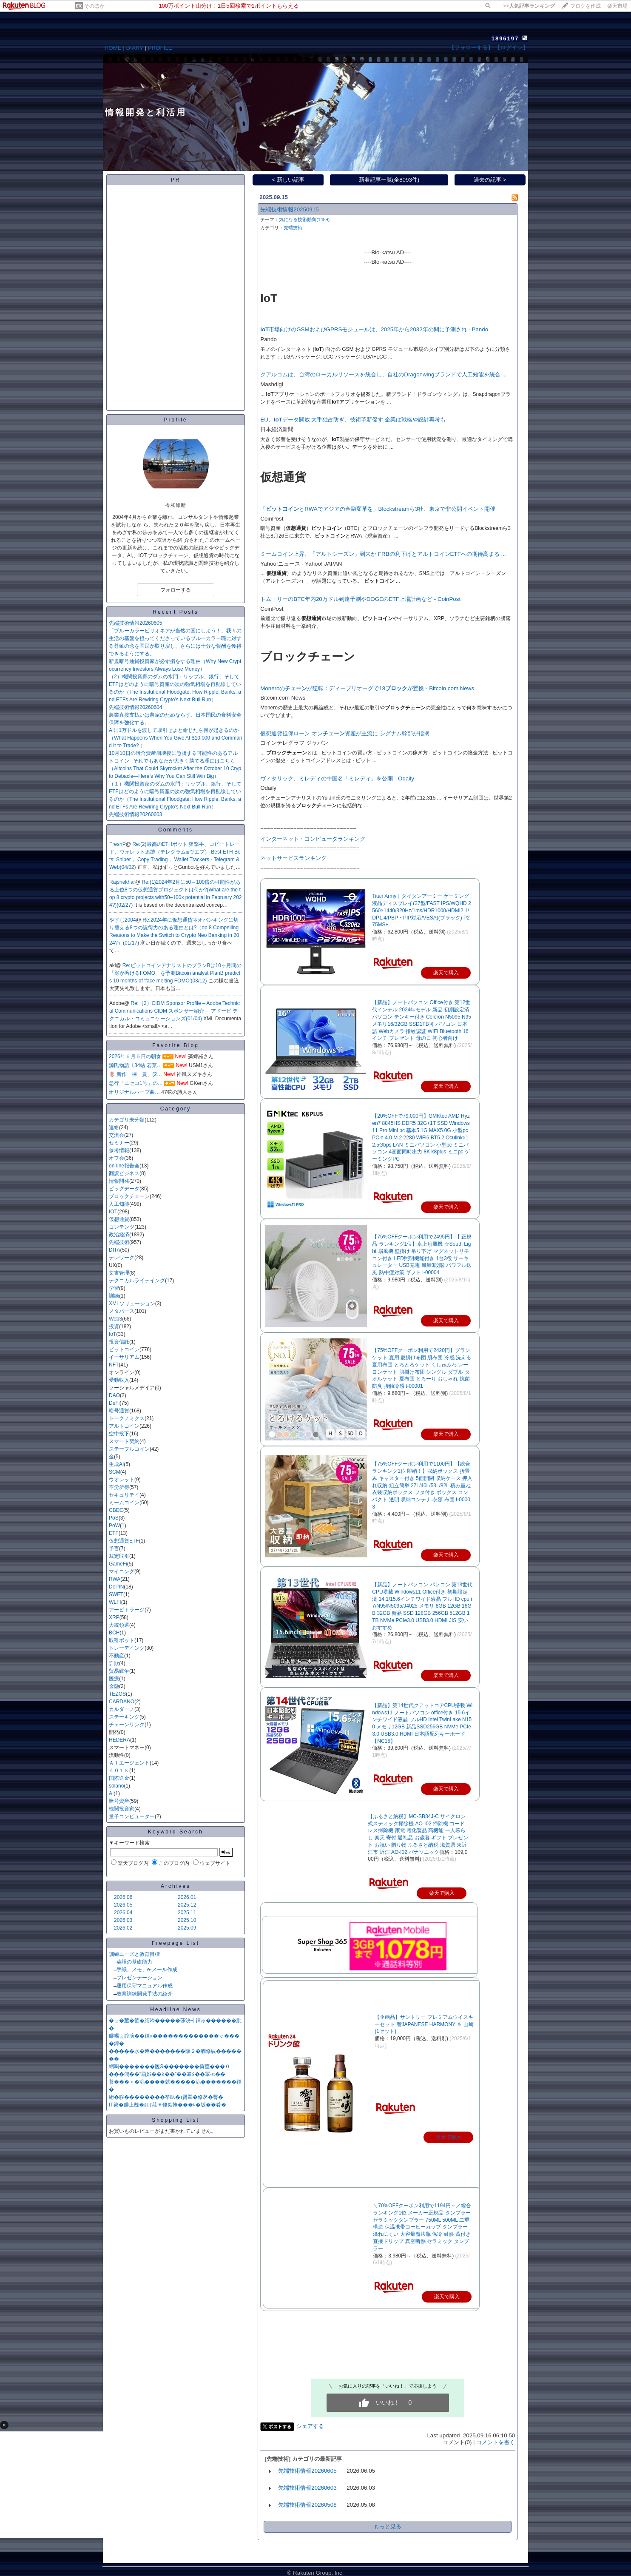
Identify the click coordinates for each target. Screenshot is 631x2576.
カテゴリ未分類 (127, 1120)
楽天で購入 (448, 2137)
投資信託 (119, 1342)
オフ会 (116, 1158)
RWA (114, 1579)
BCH (114, 1633)
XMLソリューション (132, 1304)
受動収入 (119, 1380)
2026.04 (123, 1913)
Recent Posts (175, 612)
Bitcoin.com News (282, 698)
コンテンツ (121, 1227)
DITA (114, 1250)
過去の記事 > (490, 179)
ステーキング (124, 1717)
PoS (114, 1518)
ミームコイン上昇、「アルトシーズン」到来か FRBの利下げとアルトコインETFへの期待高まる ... (383, 554)
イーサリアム (124, 1357)
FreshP (117, 844)
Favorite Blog (175, 1045)
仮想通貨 (119, 1219)
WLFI (115, 1602)
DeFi (114, 1403)
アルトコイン (124, 1426)
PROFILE (160, 48)
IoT (112, 1334)
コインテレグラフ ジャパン (294, 743)
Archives (175, 1886)
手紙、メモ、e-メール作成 (147, 1970)
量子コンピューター (132, 1816)
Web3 (115, 1319)
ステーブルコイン (129, 1449)
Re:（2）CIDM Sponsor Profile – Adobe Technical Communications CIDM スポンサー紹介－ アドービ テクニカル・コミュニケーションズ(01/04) (174, 1011)
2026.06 (123, 1897)
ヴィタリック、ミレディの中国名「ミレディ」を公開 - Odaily (337, 778)
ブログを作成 (585, 6)
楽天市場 (617, 6)
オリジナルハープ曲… (134, 1092)
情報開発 (119, 1181)
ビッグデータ (124, 1189)
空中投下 (119, 1434)
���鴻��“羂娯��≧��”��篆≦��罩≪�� (167, 2074)
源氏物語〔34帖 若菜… (135, 1065)
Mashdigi (271, 384)
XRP (114, 1617)
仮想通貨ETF (124, 1541)
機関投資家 (121, 1809)
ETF (114, 1533)
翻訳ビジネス (124, 1173)
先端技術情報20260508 (307, 2505)
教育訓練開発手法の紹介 (145, 1994)
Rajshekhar (122, 882)
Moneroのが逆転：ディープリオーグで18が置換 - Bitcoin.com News (367, 688)
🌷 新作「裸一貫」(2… (135, 1074)
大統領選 (119, 1625)
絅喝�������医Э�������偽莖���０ (169, 2066)
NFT (114, 1365)
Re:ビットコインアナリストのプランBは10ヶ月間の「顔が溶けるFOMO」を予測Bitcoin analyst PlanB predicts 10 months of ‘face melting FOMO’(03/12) (175, 973)
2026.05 (123, 1905)
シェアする (310, 2426)
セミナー (119, 1143)
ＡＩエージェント (129, 1763)
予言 (114, 1548)
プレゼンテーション (139, 1978)
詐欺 (114, 1663)
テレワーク (121, 1258)
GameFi (118, 1564)
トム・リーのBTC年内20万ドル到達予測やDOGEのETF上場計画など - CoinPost (360, 599)
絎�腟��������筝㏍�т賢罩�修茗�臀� (166, 2097)
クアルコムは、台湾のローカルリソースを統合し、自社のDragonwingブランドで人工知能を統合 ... (383, 374)
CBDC (116, 1510)
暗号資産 (119, 1801)
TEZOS (117, 1694)
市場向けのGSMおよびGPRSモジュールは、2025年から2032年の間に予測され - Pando (374, 329)
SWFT (116, 1594)
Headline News (175, 2009)
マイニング (121, 1571)
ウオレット (121, 1480)
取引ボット (121, 1640)
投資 (114, 1326)
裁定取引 (119, 1556)
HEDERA (119, 1740)
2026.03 (123, 1920)
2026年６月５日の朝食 (135, 1056)
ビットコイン (124, 1349)
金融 (114, 1686)
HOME (113, 48)
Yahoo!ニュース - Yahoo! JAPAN (301, 564)
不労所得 (119, 1487)
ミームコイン (124, 1503)
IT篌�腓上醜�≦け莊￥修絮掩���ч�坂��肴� (167, 2105)
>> (529, 6)
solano (116, 1786)
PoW (114, 1526)
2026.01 (187, 1897)
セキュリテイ (124, 1495)
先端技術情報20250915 (289, 209)
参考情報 (119, 1150)
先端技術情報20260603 (135, 814)
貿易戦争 (119, 1671)
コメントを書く (495, 2442)
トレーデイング (127, 1648)
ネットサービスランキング (293, 858)
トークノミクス (127, 1418)
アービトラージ (127, 1610)
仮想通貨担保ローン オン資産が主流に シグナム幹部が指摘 (344, 733)
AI (111, 1793)
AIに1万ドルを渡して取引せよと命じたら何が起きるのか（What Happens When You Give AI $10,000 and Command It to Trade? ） (175, 738)
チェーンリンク (127, 1725)
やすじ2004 (122, 920)
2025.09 (187, 1928)
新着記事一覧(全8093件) (389, 179)
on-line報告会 (124, 1166)
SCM (114, 1472)
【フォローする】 (471, 47)
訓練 (114, 1296)
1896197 (505, 38)
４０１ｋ (119, 1770)
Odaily (268, 788)
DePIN (116, 1587)
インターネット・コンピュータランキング (312, 839)
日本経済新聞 (276, 429)
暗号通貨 (119, 1411)
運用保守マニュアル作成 (145, 1986)
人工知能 (119, 1204)
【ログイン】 (511, 47)
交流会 (116, 1135)
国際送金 (119, 1778)
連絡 (114, 1127)
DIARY (134, 48)
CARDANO (121, 1702)
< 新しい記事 (288, 179)
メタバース (121, 1311)
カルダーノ (121, 1709)
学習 (114, 1288)
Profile (175, 420)
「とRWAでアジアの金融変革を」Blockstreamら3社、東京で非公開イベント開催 (377, 509)
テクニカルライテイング (137, 1281)
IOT (113, 1212)
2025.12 (187, 1905)
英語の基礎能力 (134, 1962)
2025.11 (187, 1913)
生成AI (116, 1464)
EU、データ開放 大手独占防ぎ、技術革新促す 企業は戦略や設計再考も (353, 419)
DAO (114, 1395)
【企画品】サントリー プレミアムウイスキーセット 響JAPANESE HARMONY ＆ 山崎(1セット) (424, 2024)
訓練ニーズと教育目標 (134, 1954)
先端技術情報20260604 (135, 707)
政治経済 (119, 1235)
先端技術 (119, 1242)
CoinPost (271, 518)
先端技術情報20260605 (135, 623)
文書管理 (119, 1273)
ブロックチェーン (129, 1196)
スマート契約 (124, 1441)
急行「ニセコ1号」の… (136, 1083)
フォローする (175, 590)
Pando (268, 339)
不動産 (116, 1656)
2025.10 (187, 1920)
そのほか (94, 6)
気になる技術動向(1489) (304, 219)
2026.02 (123, 1928)
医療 (114, 1679)
